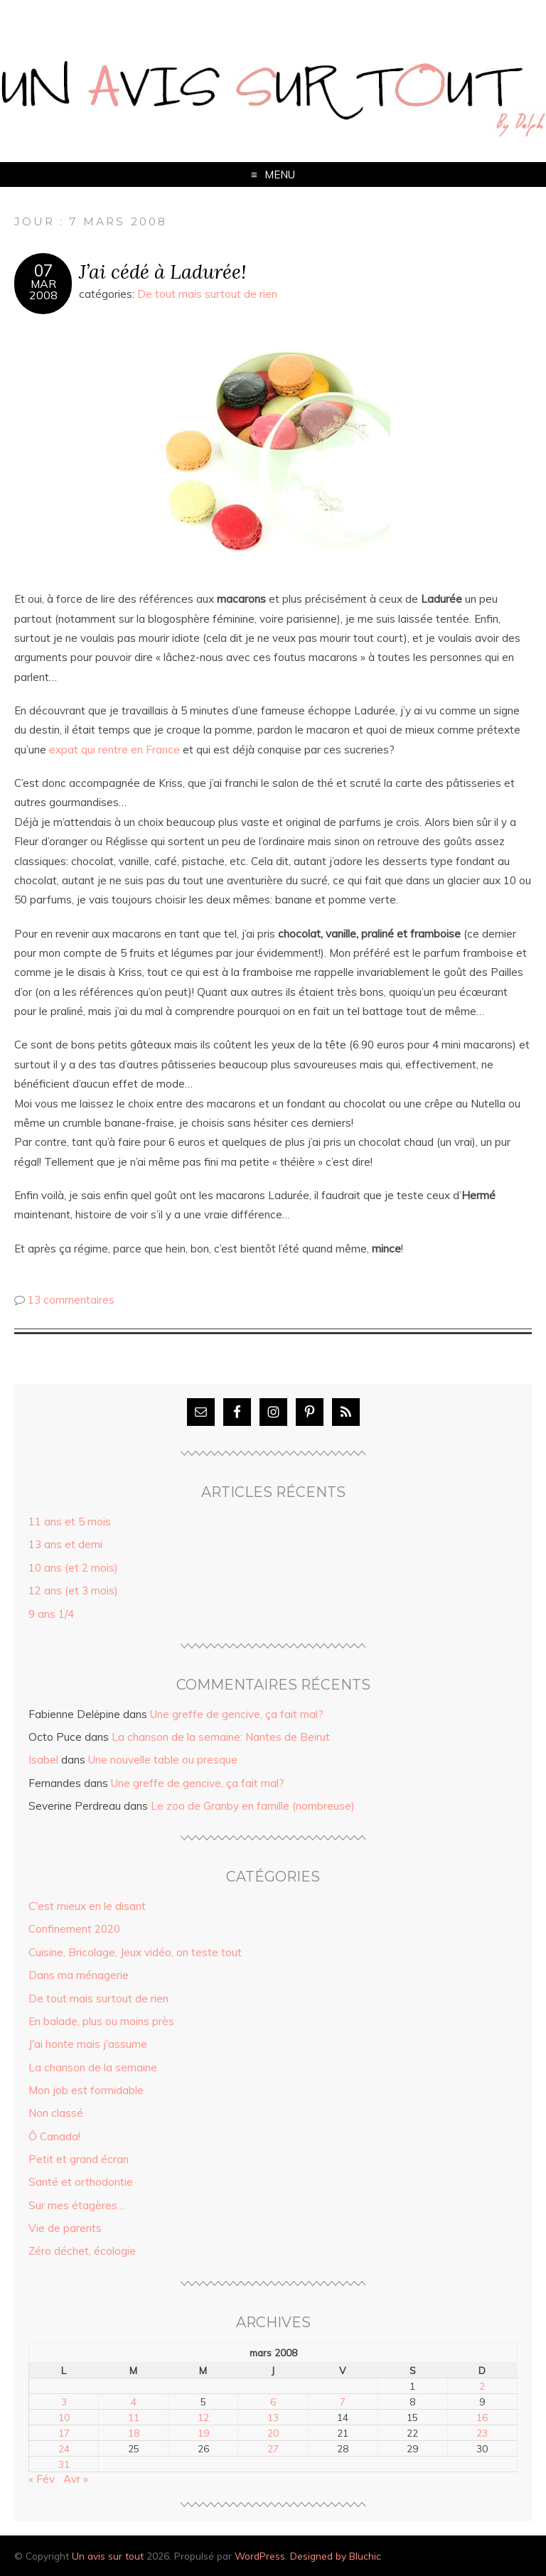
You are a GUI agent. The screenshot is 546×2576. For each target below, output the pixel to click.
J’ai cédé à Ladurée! (162, 271)
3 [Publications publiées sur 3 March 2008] (64, 2401)
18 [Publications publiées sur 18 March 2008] (133, 2433)
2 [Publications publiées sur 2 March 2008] (482, 2386)
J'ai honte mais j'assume (87, 2044)
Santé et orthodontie (80, 2182)
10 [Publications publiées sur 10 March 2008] (64, 2417)
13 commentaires (71, 1299)
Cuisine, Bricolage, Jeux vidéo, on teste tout (135, 1952)
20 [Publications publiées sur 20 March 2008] (273, 2433)
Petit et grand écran (78, 2159)
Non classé (55, 2113)
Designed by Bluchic (335, 2556)
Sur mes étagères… (76, 2205)
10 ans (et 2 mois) (73, 1567)
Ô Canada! (54, 2136)
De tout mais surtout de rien (207, 294)
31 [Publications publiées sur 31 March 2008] (64, 2464)
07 (43, 271)
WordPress (260, 2556)
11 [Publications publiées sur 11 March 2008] (133, 2417)
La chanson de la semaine (92, 2067)
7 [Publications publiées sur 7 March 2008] (343, 2401)
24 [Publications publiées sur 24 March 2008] (64, 2448)
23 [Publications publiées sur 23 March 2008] (482, 2433)
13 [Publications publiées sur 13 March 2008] (273, 2417)
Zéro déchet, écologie (82, 2251)
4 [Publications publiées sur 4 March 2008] (133, 2401)
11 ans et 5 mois (69, 1521)
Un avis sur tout (108, 2556)
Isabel (43, 1759)
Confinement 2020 (74, 1929)
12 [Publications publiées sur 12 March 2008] (203, 2417)
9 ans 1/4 (51, 1614)
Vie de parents (65, 2228)
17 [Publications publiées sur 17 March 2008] (64, 2433)
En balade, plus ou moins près (101, 2021)
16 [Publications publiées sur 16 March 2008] (482, 2417)
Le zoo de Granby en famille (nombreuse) (253, 1806)
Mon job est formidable (86, 2090)
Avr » (75, 2479)
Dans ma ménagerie (78, 1975)
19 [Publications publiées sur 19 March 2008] (203, 2433)
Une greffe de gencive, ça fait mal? (236, 1714)
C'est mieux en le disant (87, 1906)
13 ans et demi (65, 1544)
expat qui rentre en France (114, 749)
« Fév (41, 2479)
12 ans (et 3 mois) (73, 1590)
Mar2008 (43, 289)
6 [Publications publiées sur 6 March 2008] (273, 2401)
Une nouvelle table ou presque (162, 1759)
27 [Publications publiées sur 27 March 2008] (273, 2448)
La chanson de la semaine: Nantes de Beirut (221, 1737)
